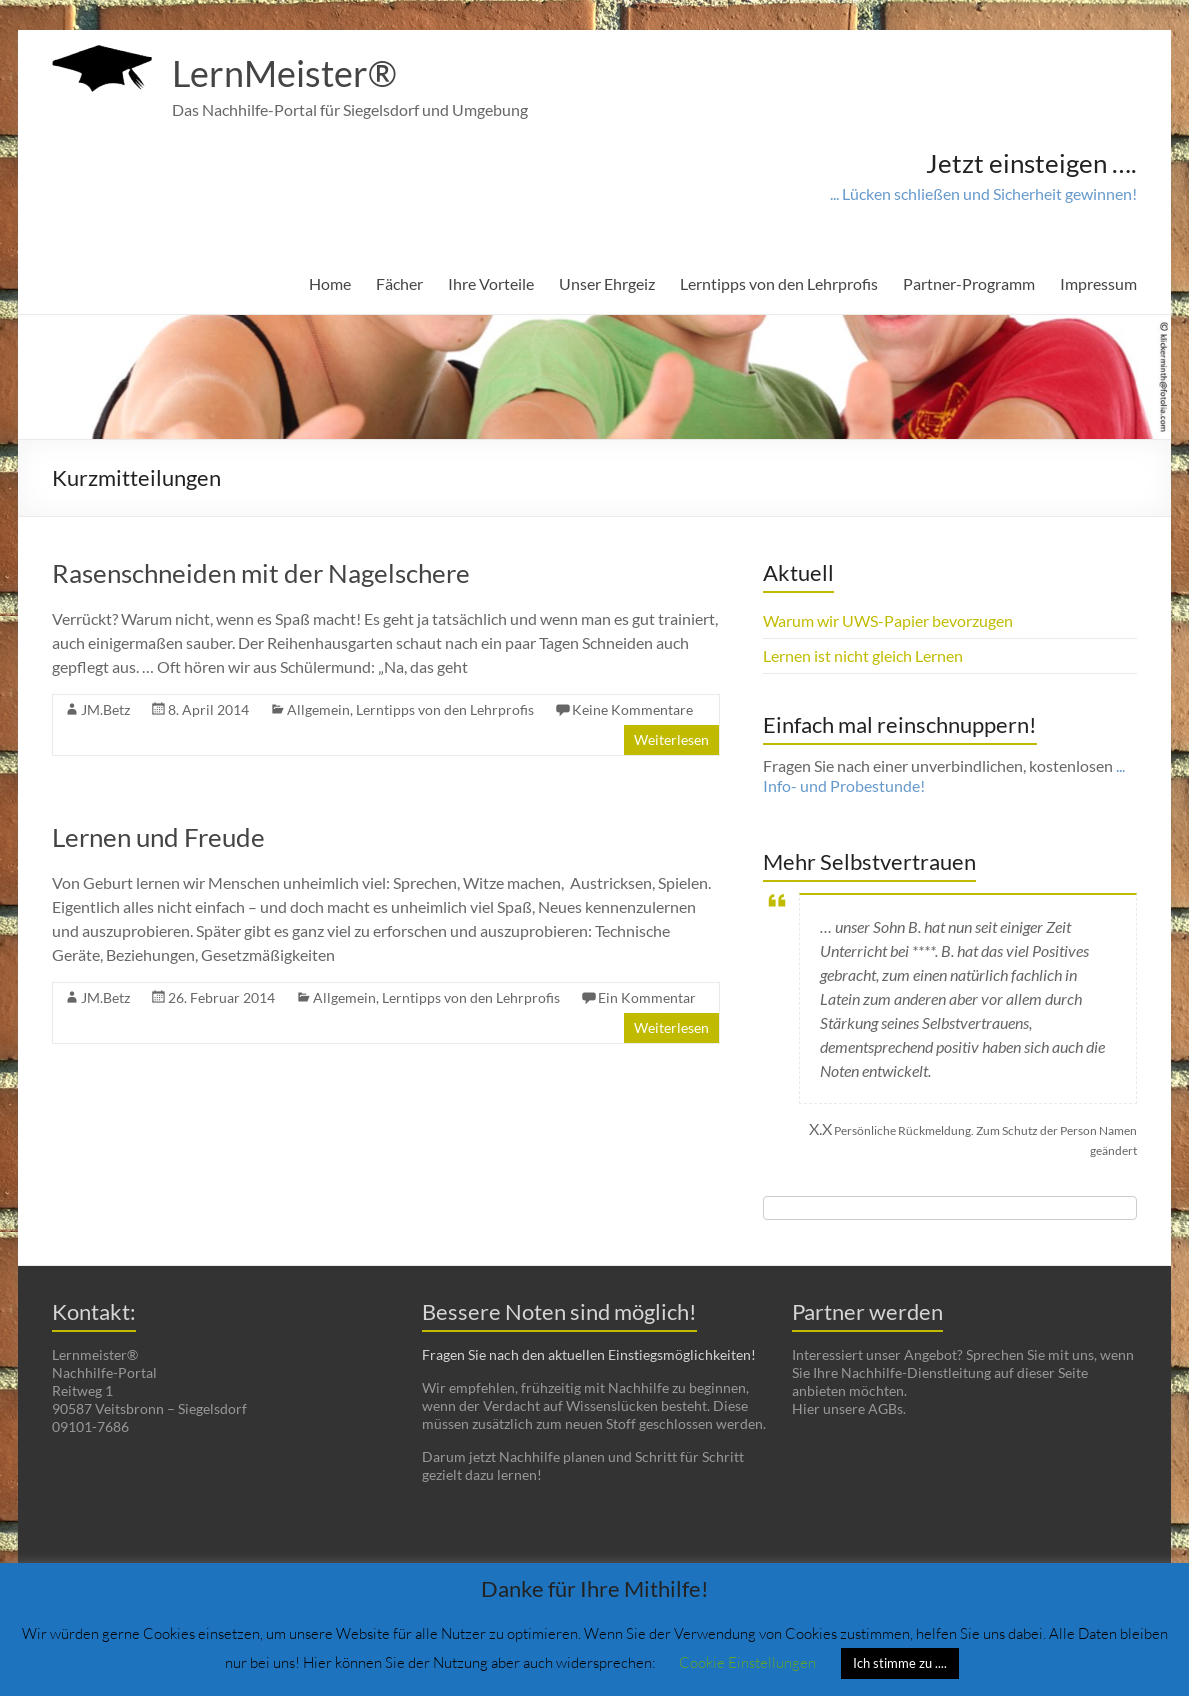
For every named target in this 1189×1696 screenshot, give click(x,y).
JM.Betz (105, 709)
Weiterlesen (671, 739)
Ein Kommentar (647, 997)
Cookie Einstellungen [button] (747, 1662)
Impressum (1098, 283)
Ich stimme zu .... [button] (900, 1663)
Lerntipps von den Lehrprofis (779, 283)
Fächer (399, 283)
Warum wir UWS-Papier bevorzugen (888, 620)
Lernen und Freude (158, 837)
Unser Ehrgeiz (607, 283)
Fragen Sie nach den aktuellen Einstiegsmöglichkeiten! (589, 1354)
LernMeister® (284, 73)
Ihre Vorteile (491, 283)
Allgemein (318, 709)
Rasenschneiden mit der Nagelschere (261, 573)
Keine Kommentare (632, 709)
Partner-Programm (969, 283)
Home (330, 283)
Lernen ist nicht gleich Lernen (863, 655)
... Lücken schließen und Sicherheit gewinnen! (983, 193)
